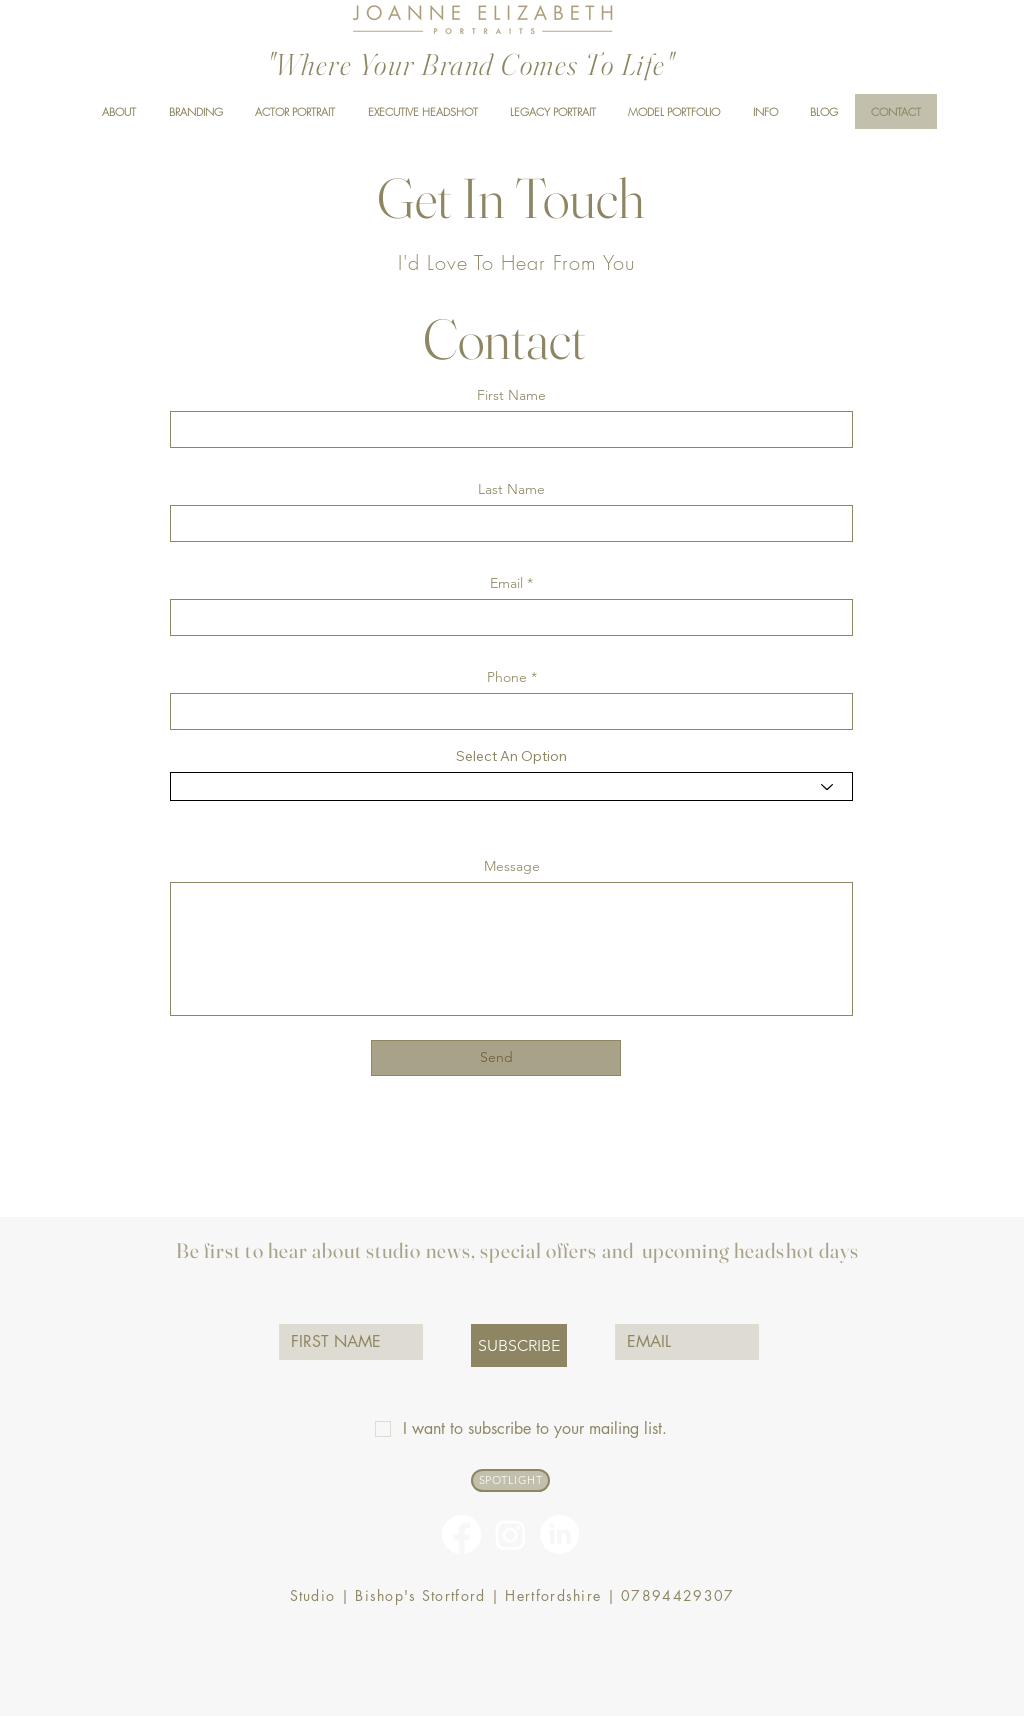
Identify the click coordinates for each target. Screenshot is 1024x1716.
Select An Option (511, 756)
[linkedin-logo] (956, 36)
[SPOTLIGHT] (510, 1480)
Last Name (511, 489)
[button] (765, 111)
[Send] (496, 1058)
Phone (507, 677)
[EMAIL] (681, 1342)
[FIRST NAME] (345, 1342)
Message (512, 866)
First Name (511, 395)
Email (506, 583)
